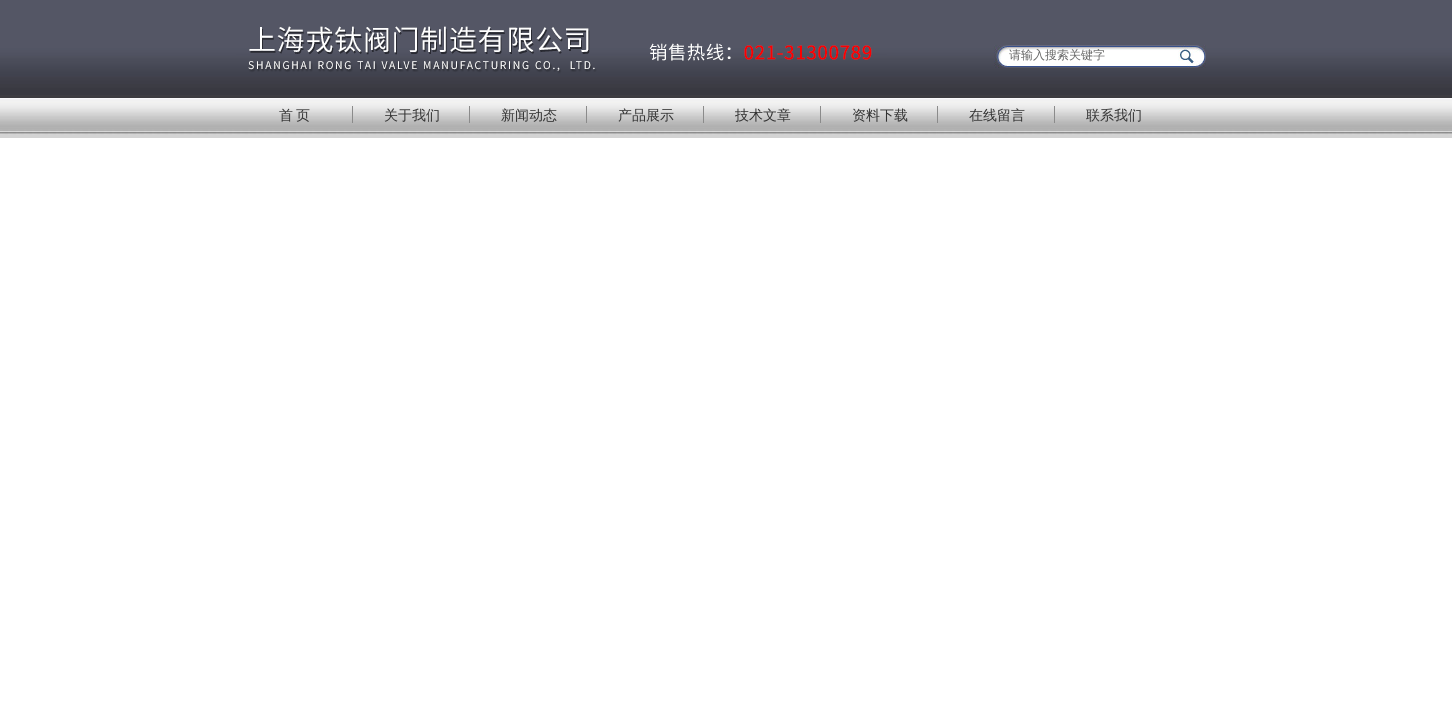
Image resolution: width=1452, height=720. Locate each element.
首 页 (295, 115)
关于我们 (412, 115)
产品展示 (646, 115)
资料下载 (880, 115)
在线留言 (997, 115)
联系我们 (1114, 115)
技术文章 (763, 115)
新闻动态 (529, 115)
